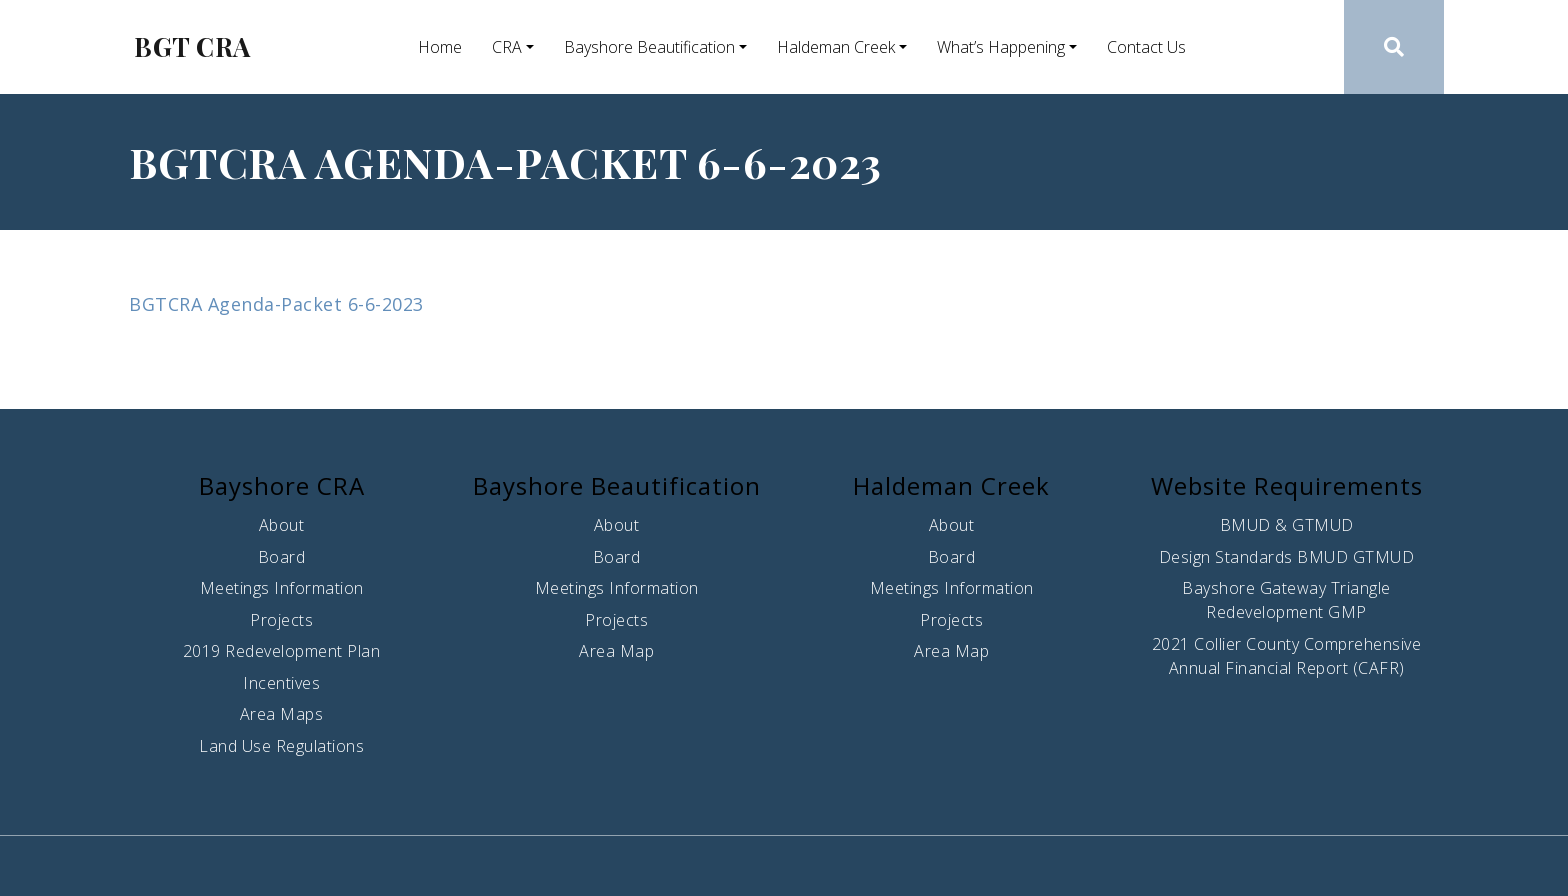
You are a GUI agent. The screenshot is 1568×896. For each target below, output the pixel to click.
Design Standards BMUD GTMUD (1287, 557)
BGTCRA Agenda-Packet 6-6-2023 (276, 304)
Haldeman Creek (836, 47)
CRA (507, 47)
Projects (281, 620)
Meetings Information (282, 588)
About (282, 525)
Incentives (281, 683)
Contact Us (1146, 47)
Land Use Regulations (281, 746)
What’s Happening (1001, 47)
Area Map (616, 651)
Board (282, 557)
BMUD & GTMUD (1287, 525)
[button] (1394, 47)
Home (440, 47)
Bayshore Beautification (649, 47)
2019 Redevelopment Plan (282, 651)
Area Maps (282, 714)
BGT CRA (192, 47)
